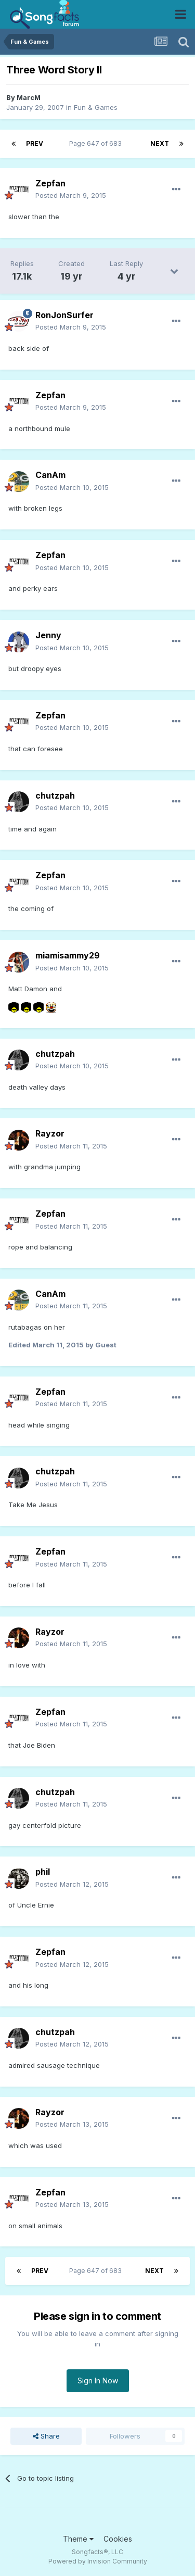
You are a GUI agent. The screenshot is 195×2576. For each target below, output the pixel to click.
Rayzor (49, 1133)
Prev (34, 143)
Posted (70, 195)
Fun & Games (96, 107)
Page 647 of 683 (97, 143)
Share (46, 2436)
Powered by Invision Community (97, 2561)
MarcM (29, 97)
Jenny (48, 635)
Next (159, 143)
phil (42, 1871)
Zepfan (50, 183)
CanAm (50, 475)
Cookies (117, 2538)
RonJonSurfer (64, 315)
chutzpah (55, 795)
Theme (78, 2538)
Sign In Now (97, 2380)
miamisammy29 (67, 955)
